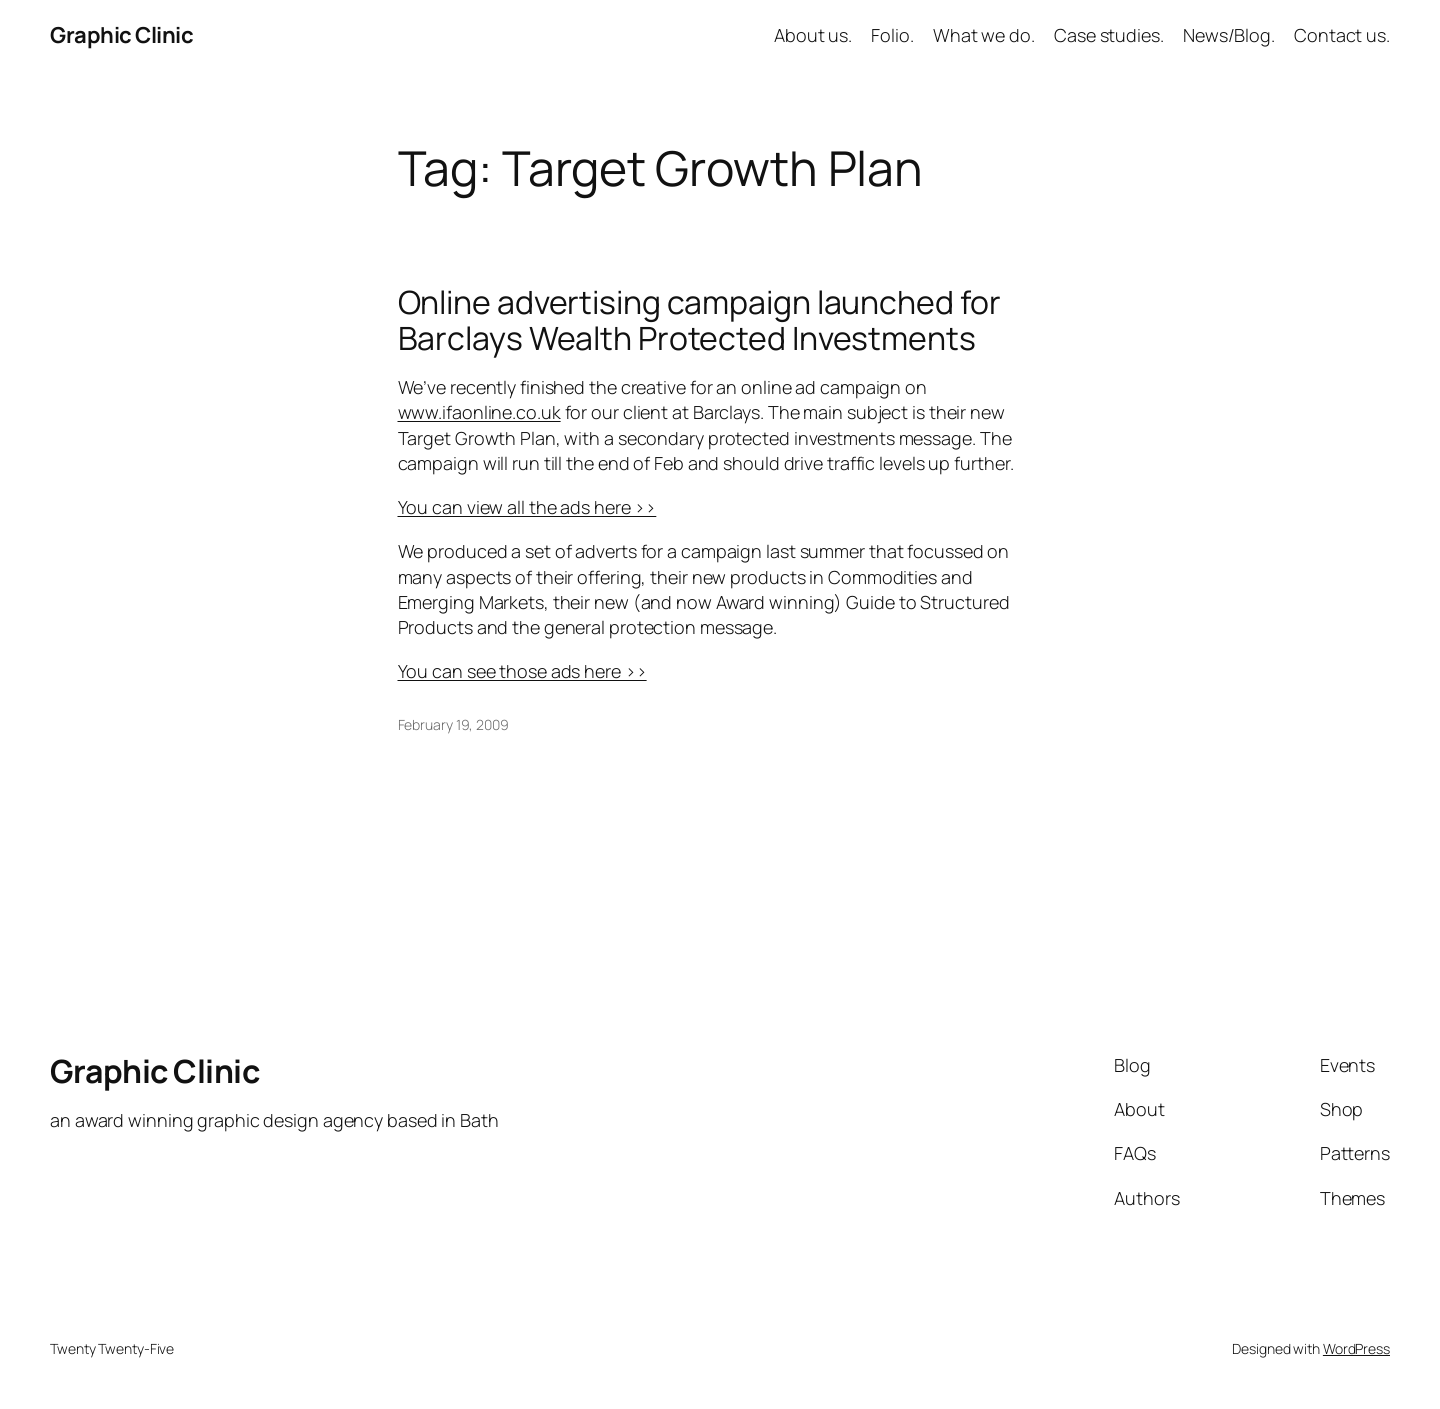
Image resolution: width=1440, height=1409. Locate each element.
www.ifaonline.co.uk (479, 412)
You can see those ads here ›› (522, 671)
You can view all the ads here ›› (527, 507)
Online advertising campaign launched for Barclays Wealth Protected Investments (699, 320)
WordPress (1356, 1348)
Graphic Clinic (121, 35)
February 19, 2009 (453, 724)
